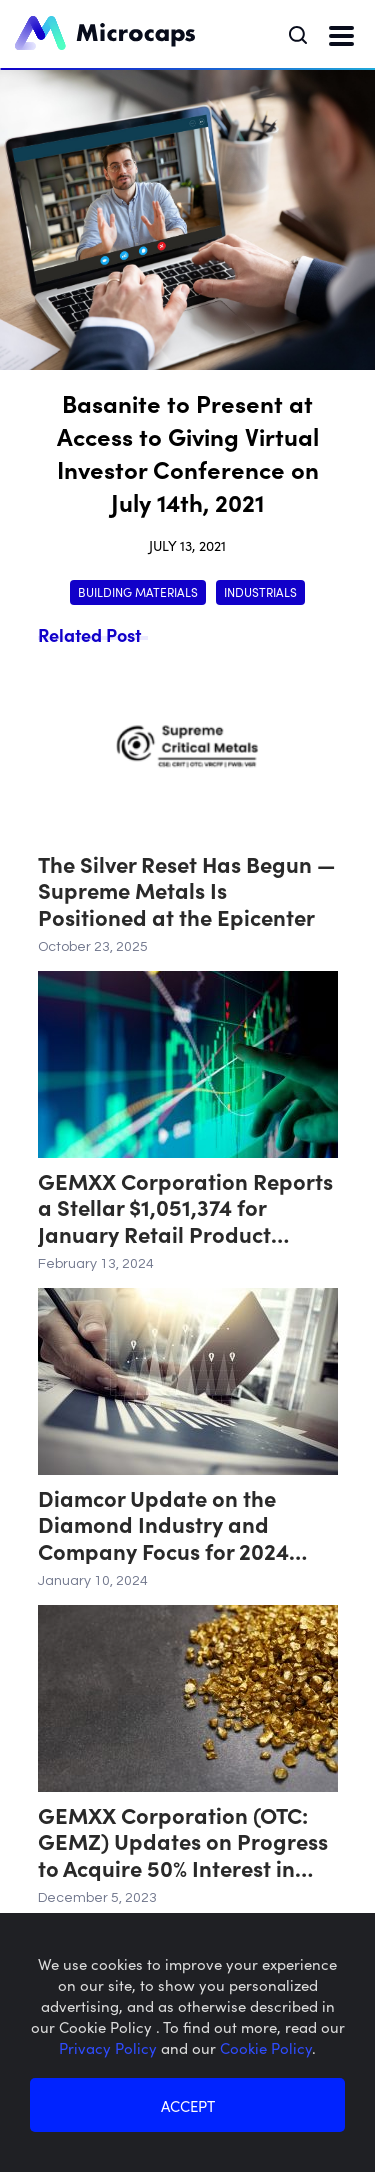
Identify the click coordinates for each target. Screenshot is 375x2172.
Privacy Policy (110, 2047)
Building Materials (138, 591)
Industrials (260, 591)
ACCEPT (188, 2105)
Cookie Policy (266, 2047)
